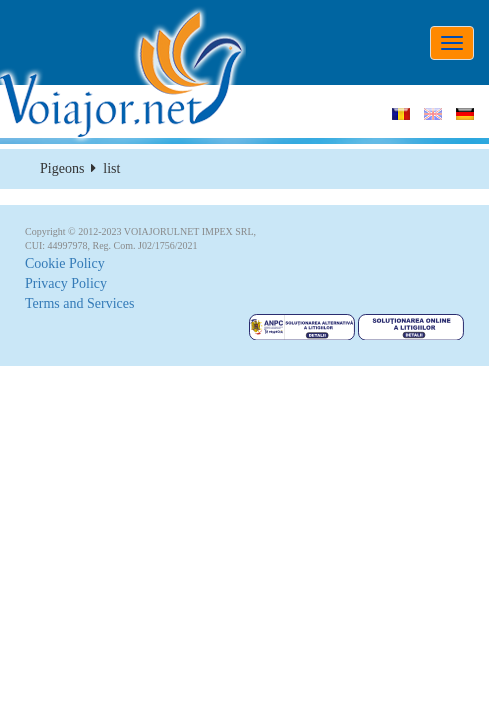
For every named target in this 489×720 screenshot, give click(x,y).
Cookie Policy (65, 263)
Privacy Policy (66, 283)
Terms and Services (79, 303)
